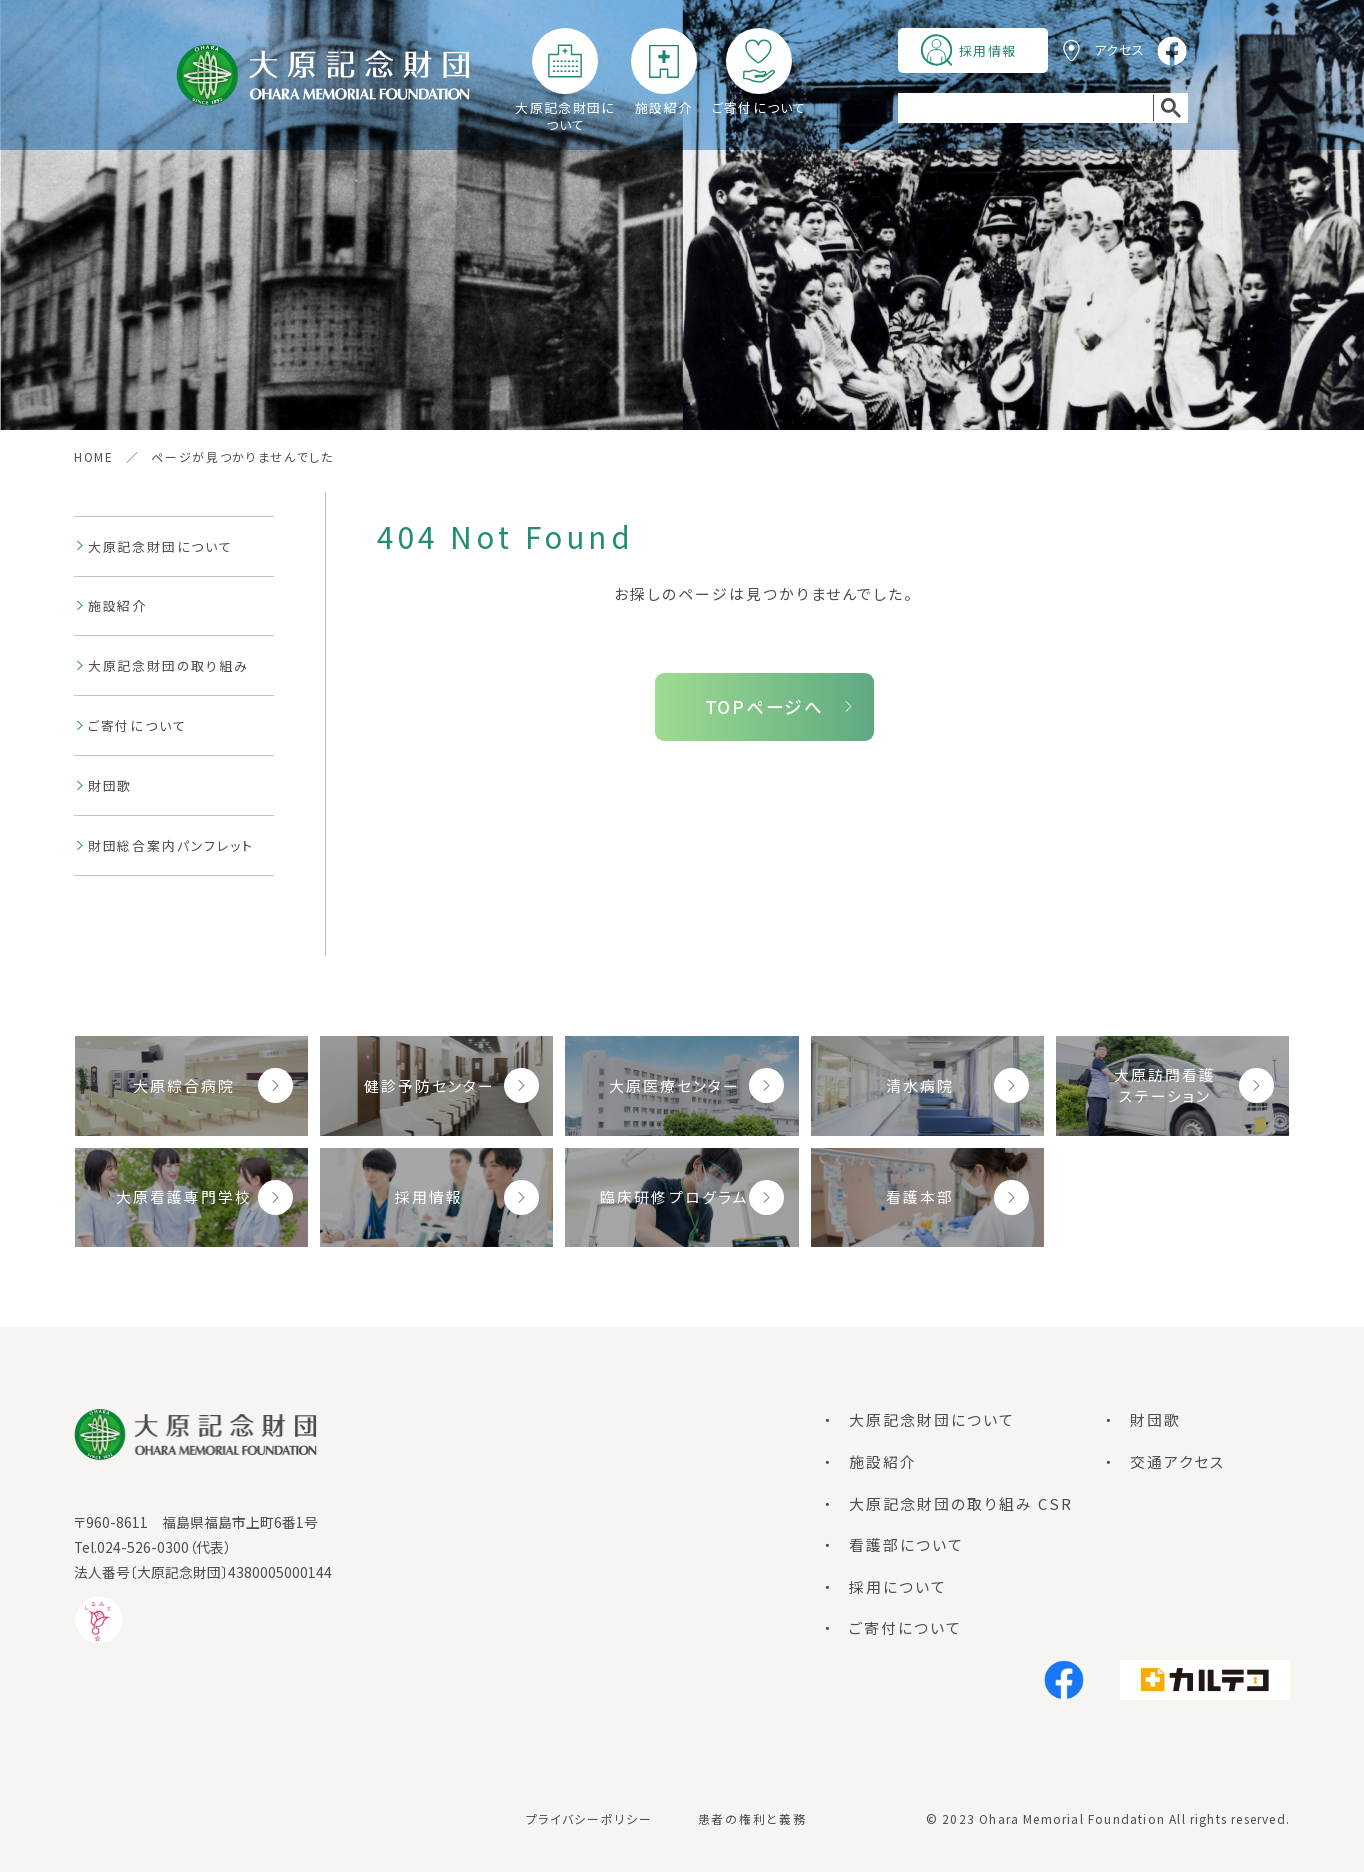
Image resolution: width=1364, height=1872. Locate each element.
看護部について (907, 1544)
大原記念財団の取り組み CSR (961, 1503)
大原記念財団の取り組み (168, 665)
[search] (1025, 108)
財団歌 (110, 785)
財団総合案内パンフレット (171, 845)
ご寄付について (759, 107)
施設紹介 (663, 107)
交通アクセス (1178, 1461)
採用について (898, 1586)
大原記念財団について (565, 115)
